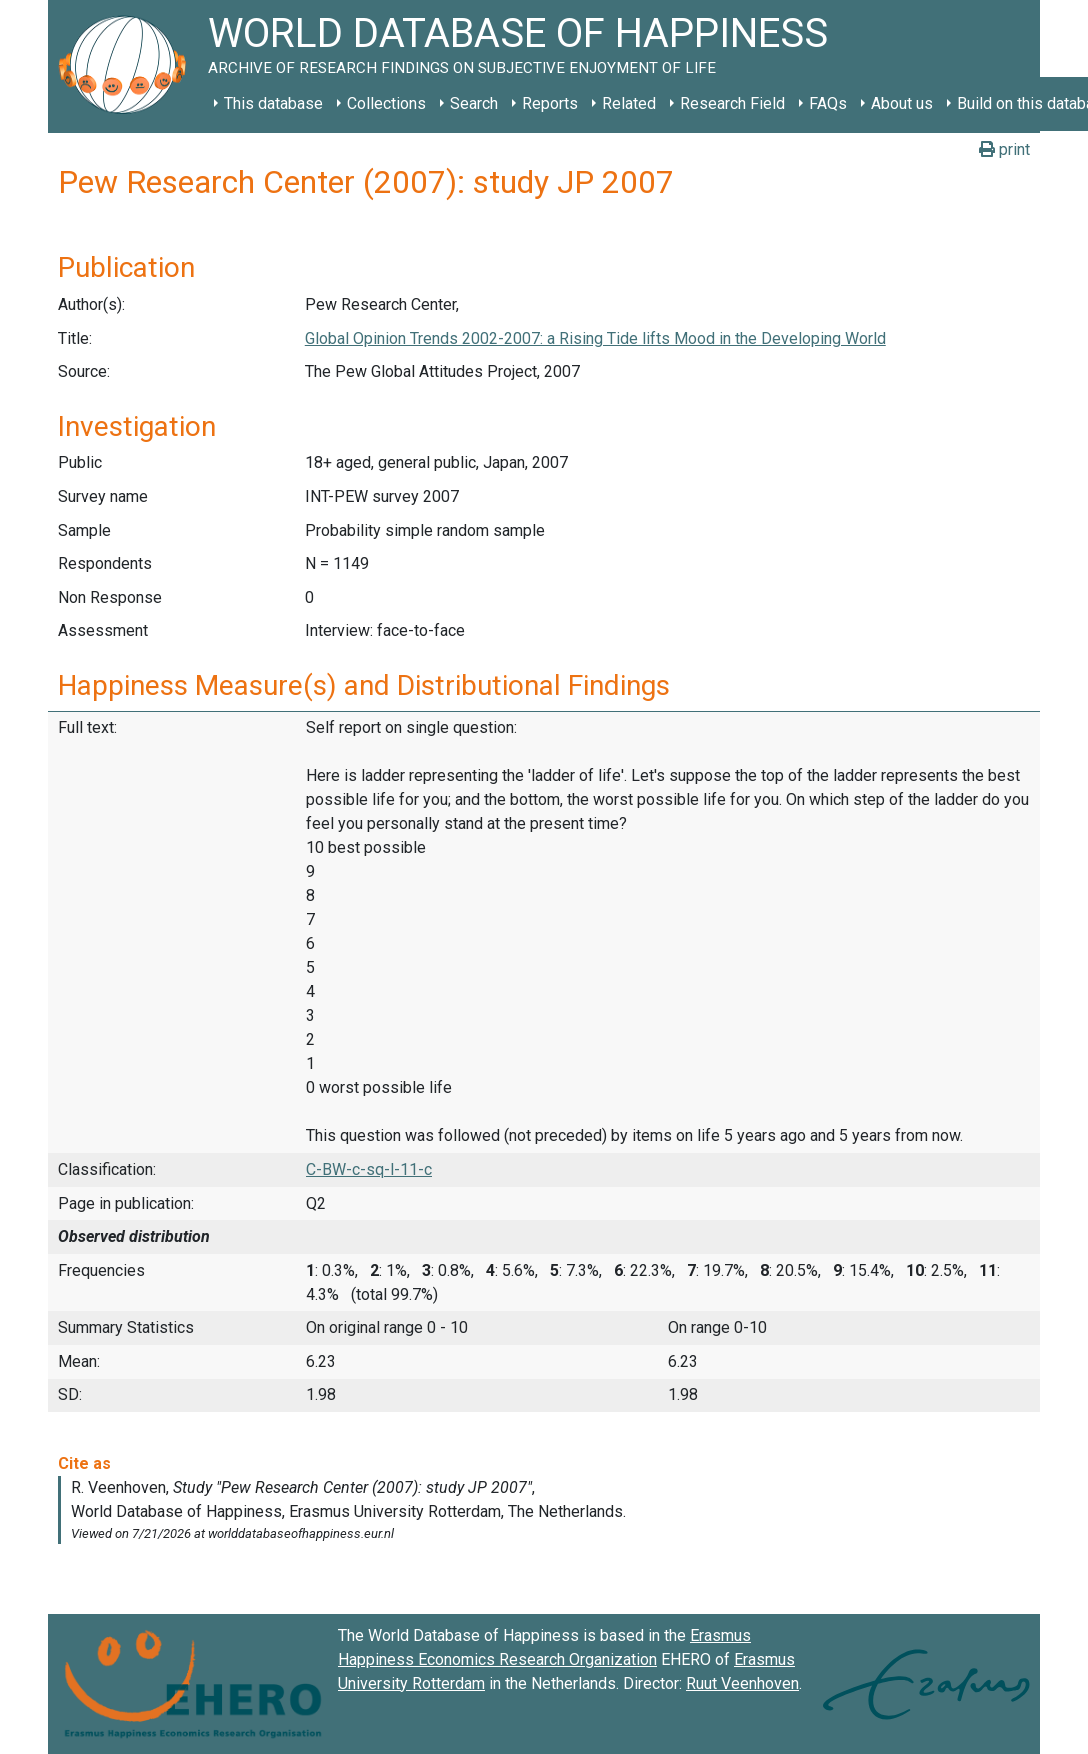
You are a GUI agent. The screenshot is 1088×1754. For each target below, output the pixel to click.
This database (273, 103)
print (1004, 149)
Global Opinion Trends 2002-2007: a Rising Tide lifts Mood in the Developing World (595, 338)
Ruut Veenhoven (742, 1683)
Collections (386, 103)
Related (629, 103)
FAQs (828, 103)
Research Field (732, 103)
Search (474, 103)
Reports (550, 103)
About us (902, 103)
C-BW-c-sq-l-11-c (369, 1169)
